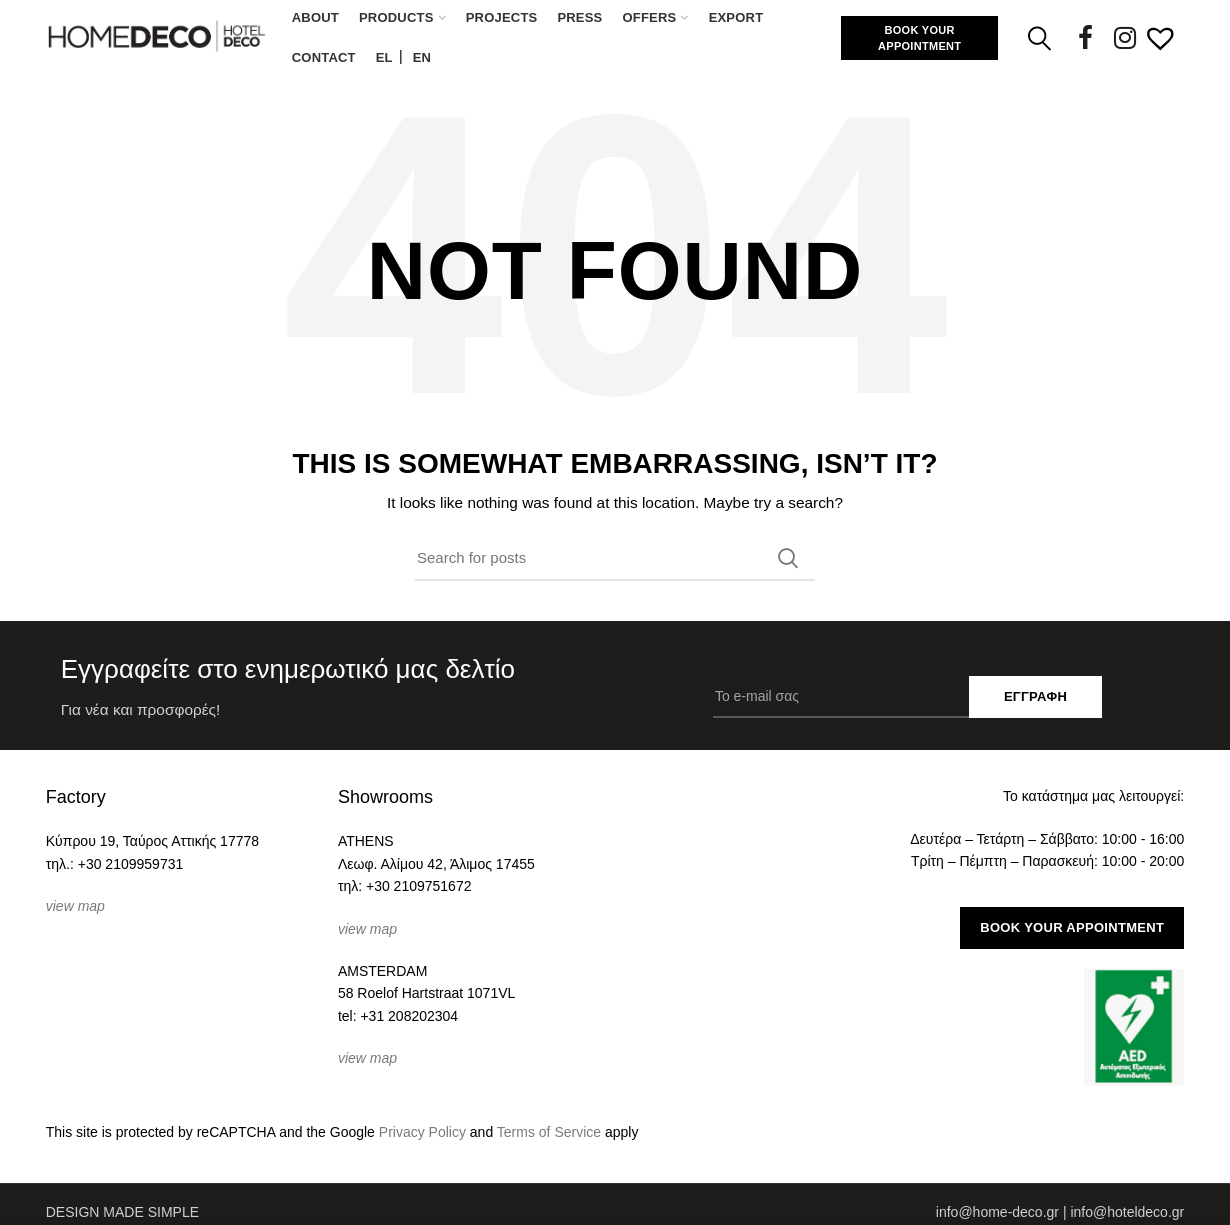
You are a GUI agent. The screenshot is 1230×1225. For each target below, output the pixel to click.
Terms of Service (549, 1132)
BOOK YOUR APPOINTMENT (919, 38)
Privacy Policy (422, 1132)
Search (788, 558)
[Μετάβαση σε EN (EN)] (422, 58)
